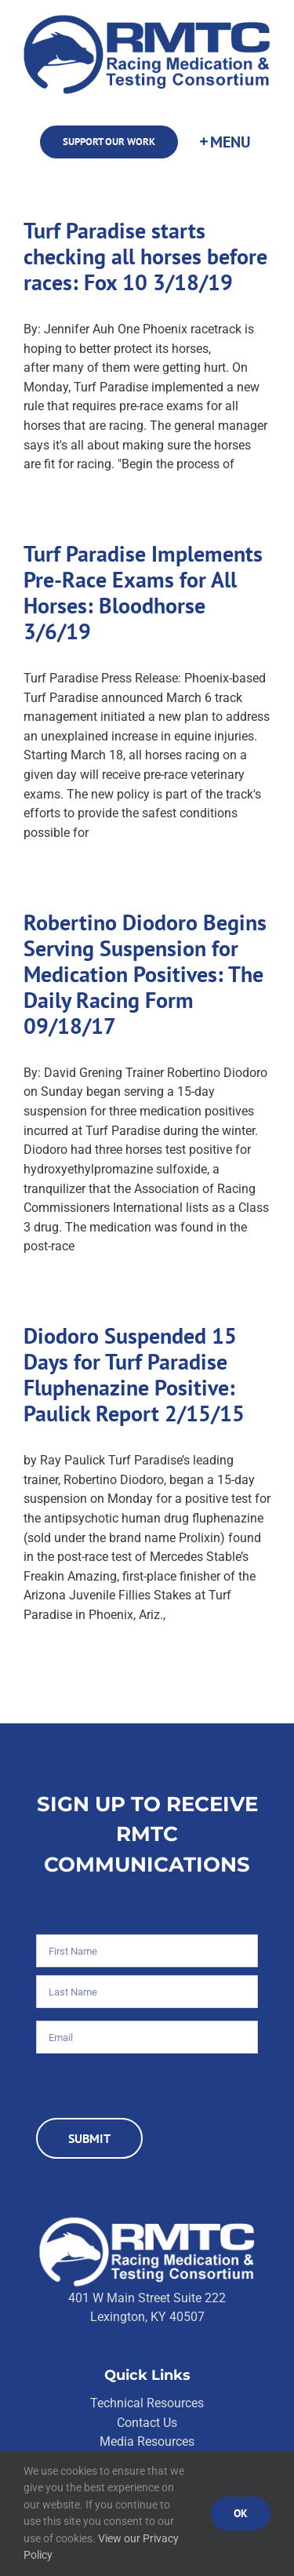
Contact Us (147, 2422)
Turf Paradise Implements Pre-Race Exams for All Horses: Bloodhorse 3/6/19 (143, 593)
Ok (241, 2513)
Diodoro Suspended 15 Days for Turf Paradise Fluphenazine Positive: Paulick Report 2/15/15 (134, 1375)
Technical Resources (147, 2403)
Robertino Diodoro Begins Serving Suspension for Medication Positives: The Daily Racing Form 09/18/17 (145, 974)
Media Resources (147, 2441)
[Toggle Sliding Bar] (224, 142)
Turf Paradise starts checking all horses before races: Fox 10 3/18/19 (145, 256)
